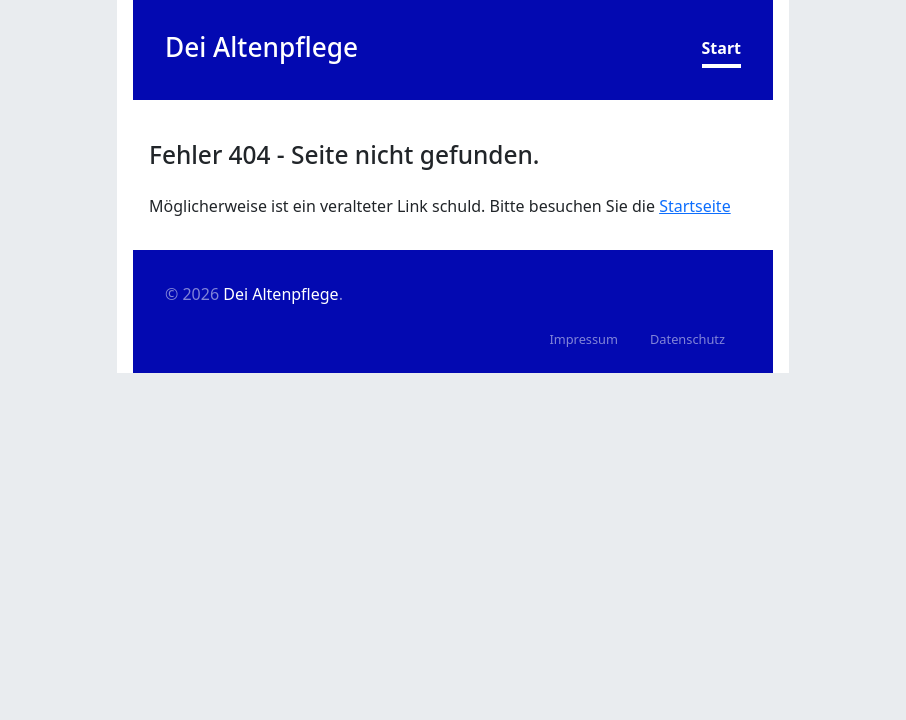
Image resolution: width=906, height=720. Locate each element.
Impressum (583, 339)
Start (721, 48)
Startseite (695, 206)
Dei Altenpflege (280, 294)
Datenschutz (687, 339)
